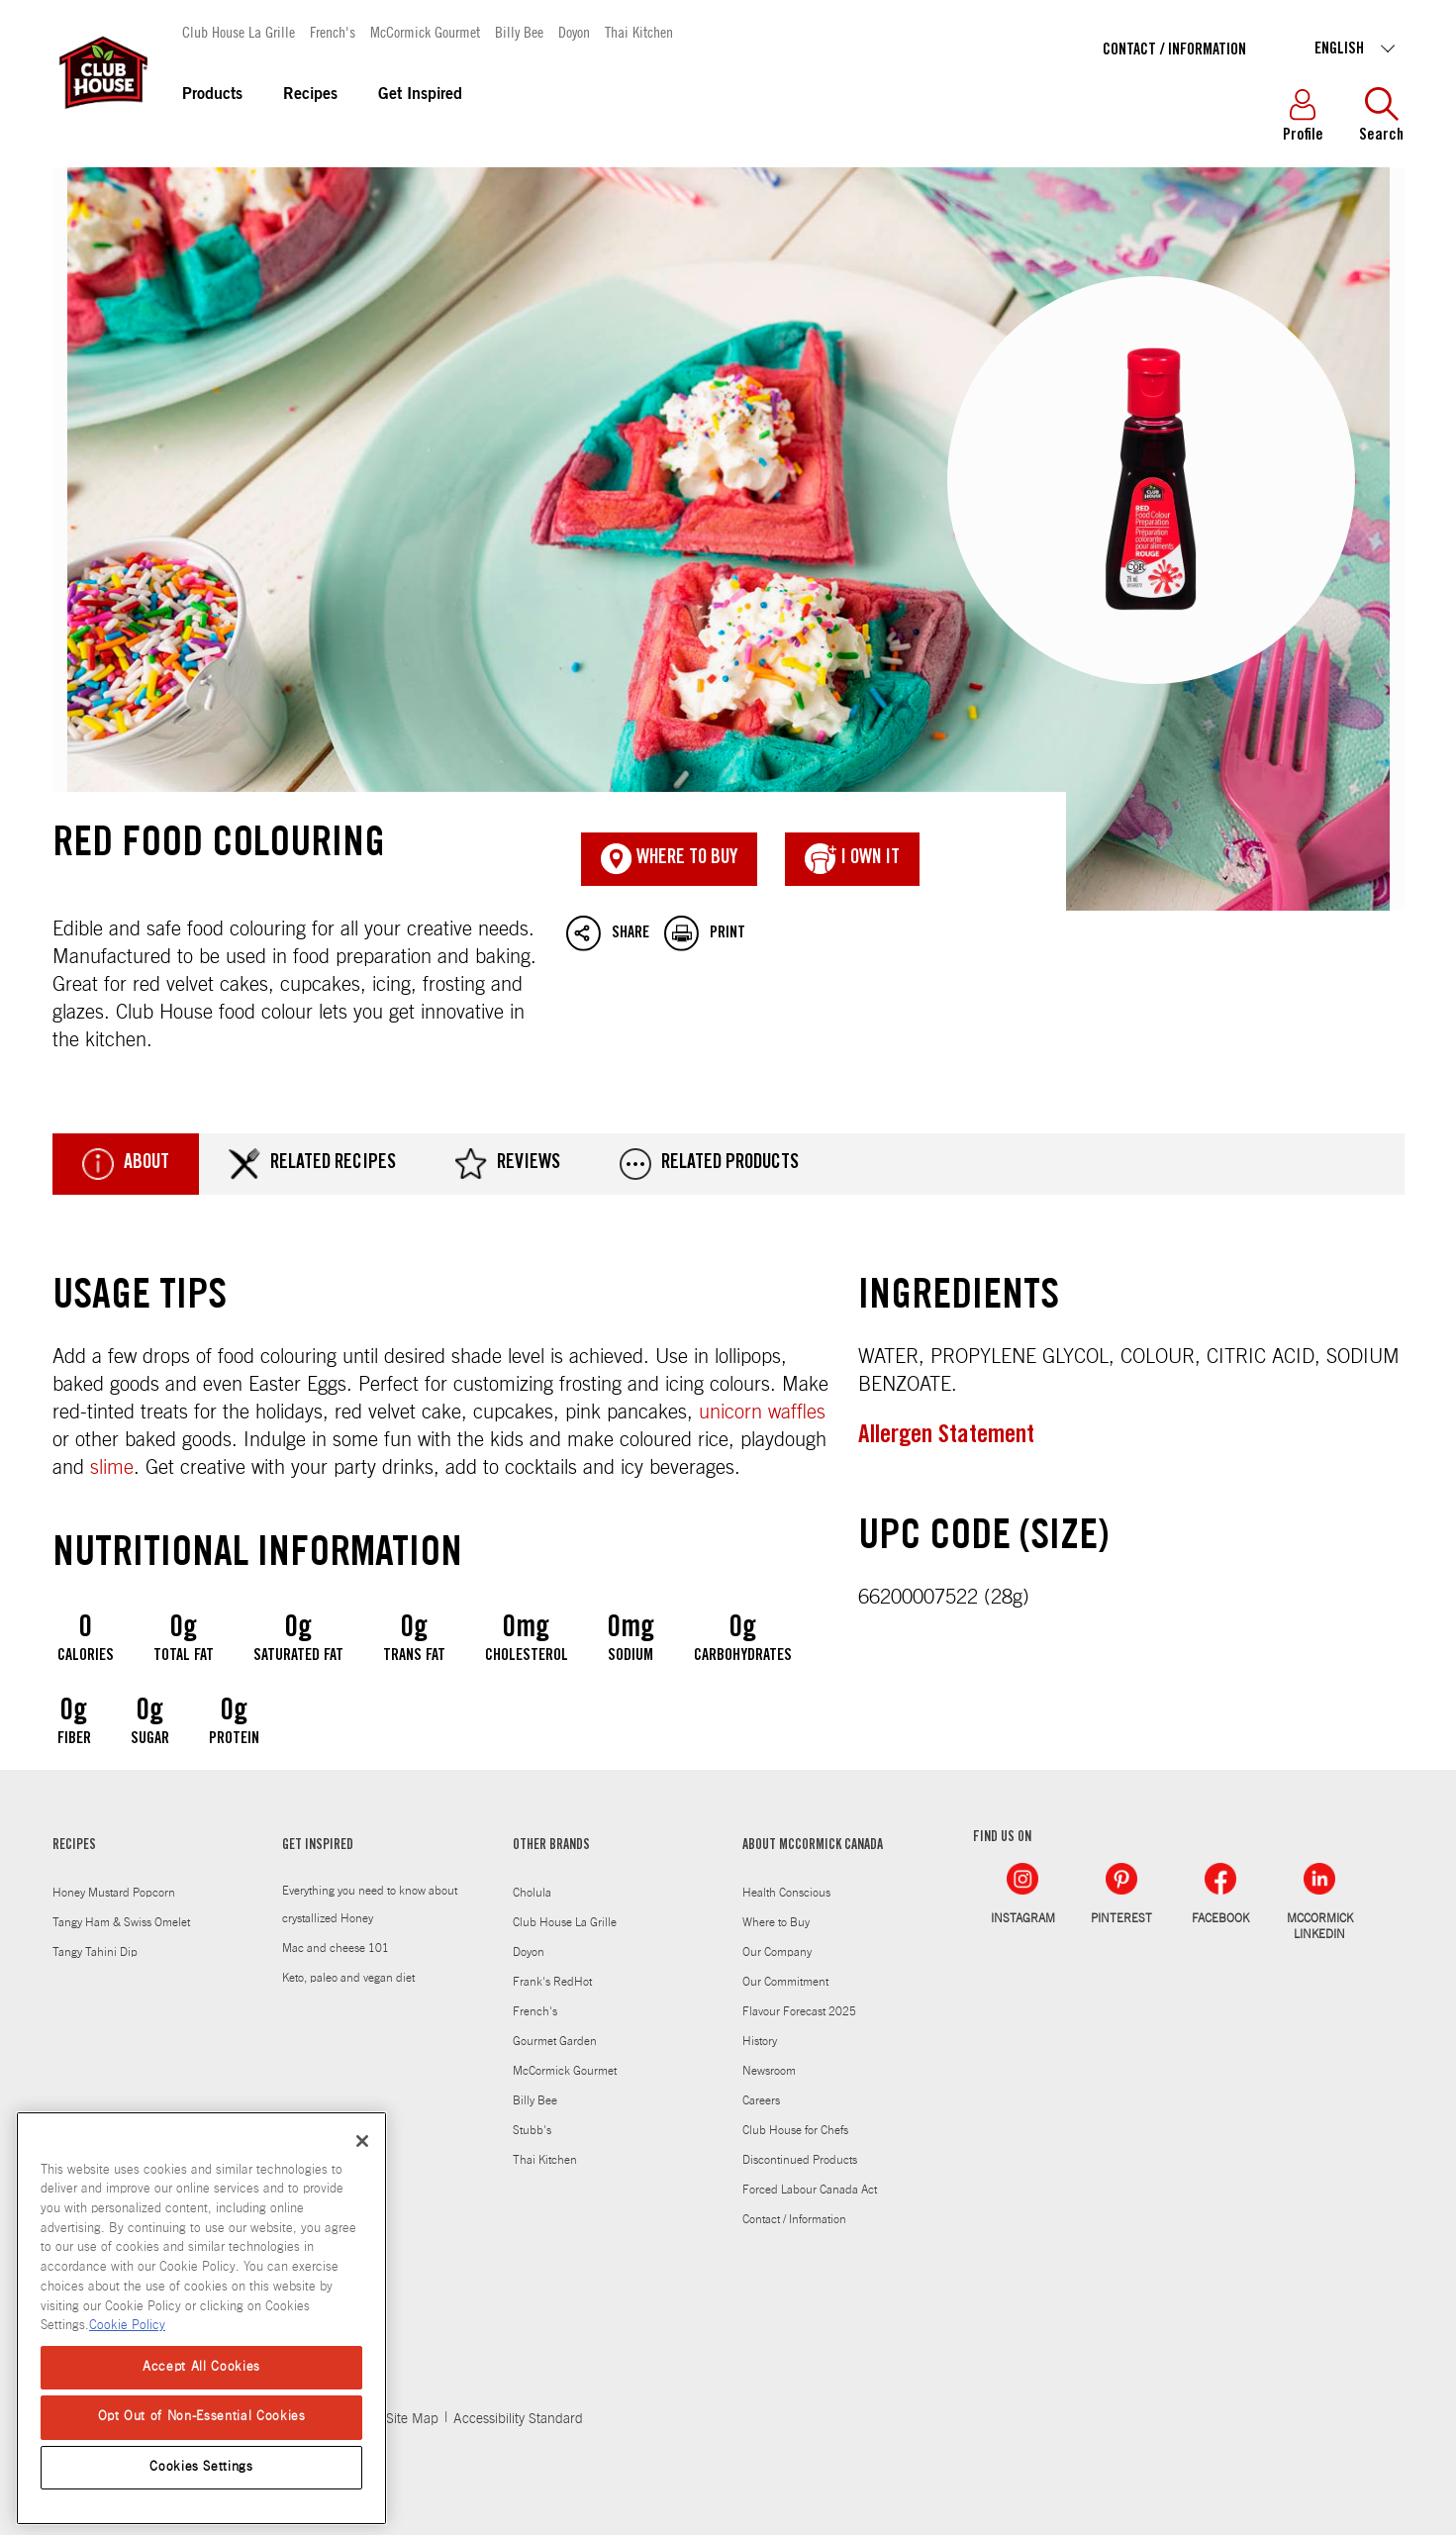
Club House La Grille (238, 31)
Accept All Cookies (201, 2367)
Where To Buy (669, 859)
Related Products (709, 1164)
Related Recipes (312, 1164)
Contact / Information (1174, 50)
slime (112, 1468)
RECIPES (74, 1846)
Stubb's (532, 2130)
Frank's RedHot (552, 1982)
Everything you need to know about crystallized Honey (369, 1904)
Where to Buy (776, 1922)
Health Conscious (786, 1893)
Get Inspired (420, 95)
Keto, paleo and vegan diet (348, 1978)
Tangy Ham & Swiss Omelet (121, 1922)
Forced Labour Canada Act (809, 2189)
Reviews (507, 1164)
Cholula (532, 1893)
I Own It (852, 859)
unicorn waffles (762, 1412)
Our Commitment (785, 1982)
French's (332, 31)
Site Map (412, 2419)
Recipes (310, 95)
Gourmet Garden (555, 2041)
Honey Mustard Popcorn (113, 1893)
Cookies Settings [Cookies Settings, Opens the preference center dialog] (201, 2467)
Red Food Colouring (728, 539)
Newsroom (769, 2071)
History (759, 2041)
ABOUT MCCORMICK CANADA (812, 1846)
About (125, 1164)
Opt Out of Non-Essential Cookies (202, 2416)
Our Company (777, 1952)
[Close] (362, 2141)
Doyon (574, 31)
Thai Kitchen (639, 31)
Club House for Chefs (795, 2130)
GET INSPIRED (317, 1846)
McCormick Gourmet (425, 31)
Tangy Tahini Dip (95, 1952)
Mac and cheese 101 (335, 1948)
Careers (761, 2100)
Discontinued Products (799, 2160)
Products (212, 95)
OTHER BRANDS (551, 1846)
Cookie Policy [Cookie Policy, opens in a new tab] (127, 2325)
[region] (201, 2318)
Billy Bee (519, 31)
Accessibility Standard (518, 2419)
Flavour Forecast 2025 (799, 2011)
